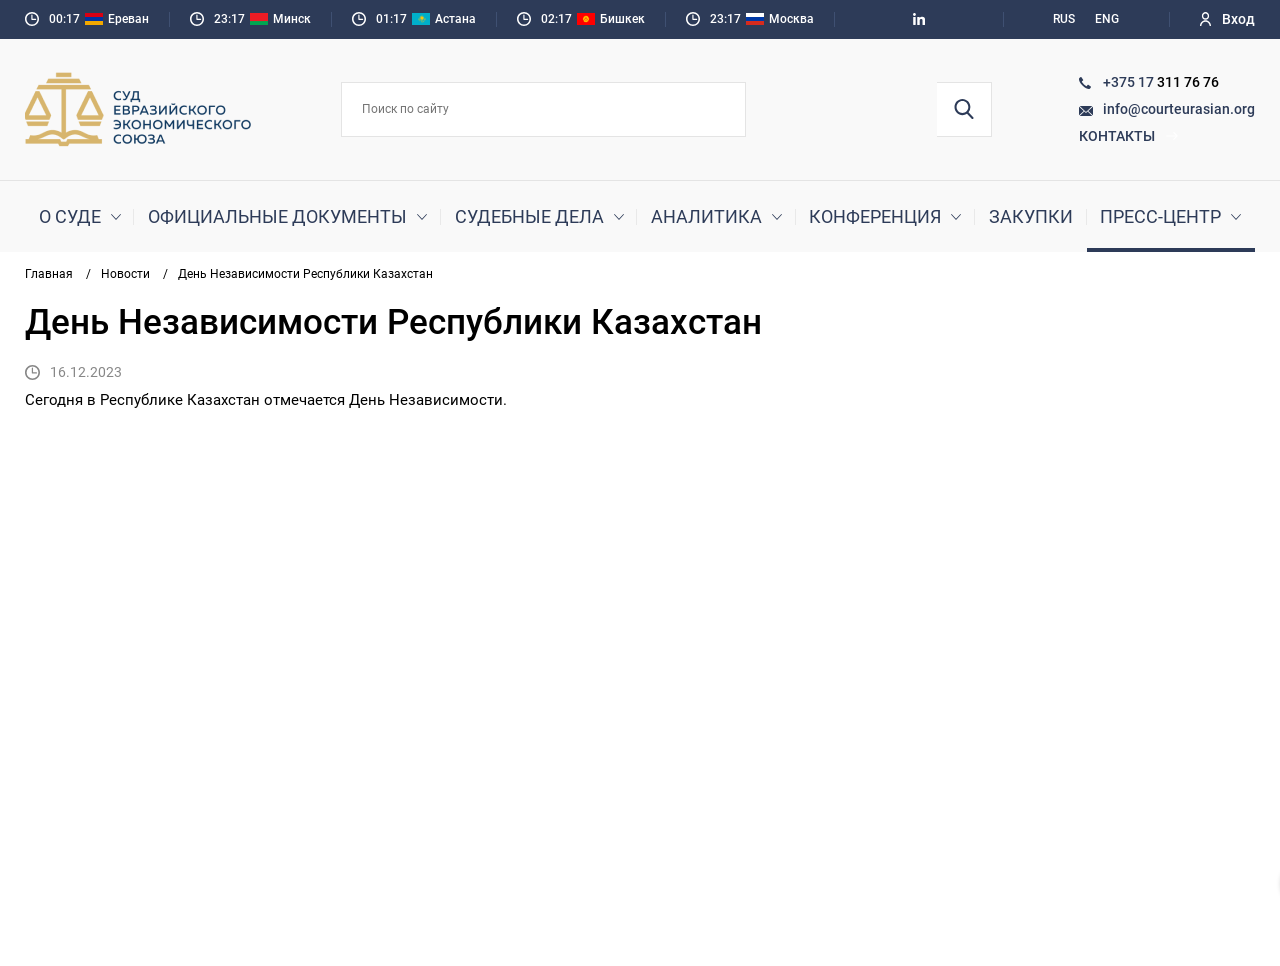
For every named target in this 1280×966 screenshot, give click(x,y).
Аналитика (706, 216)
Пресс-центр (1160, 216)
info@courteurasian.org (1179, 109)
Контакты (1129, 136)
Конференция (875, 216)
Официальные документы (277, 216)
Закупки (1031, 216)
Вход (1227, 19)
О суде (70, 216)
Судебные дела (529, 216)
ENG (1107, 19)
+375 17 (1130, 82)
